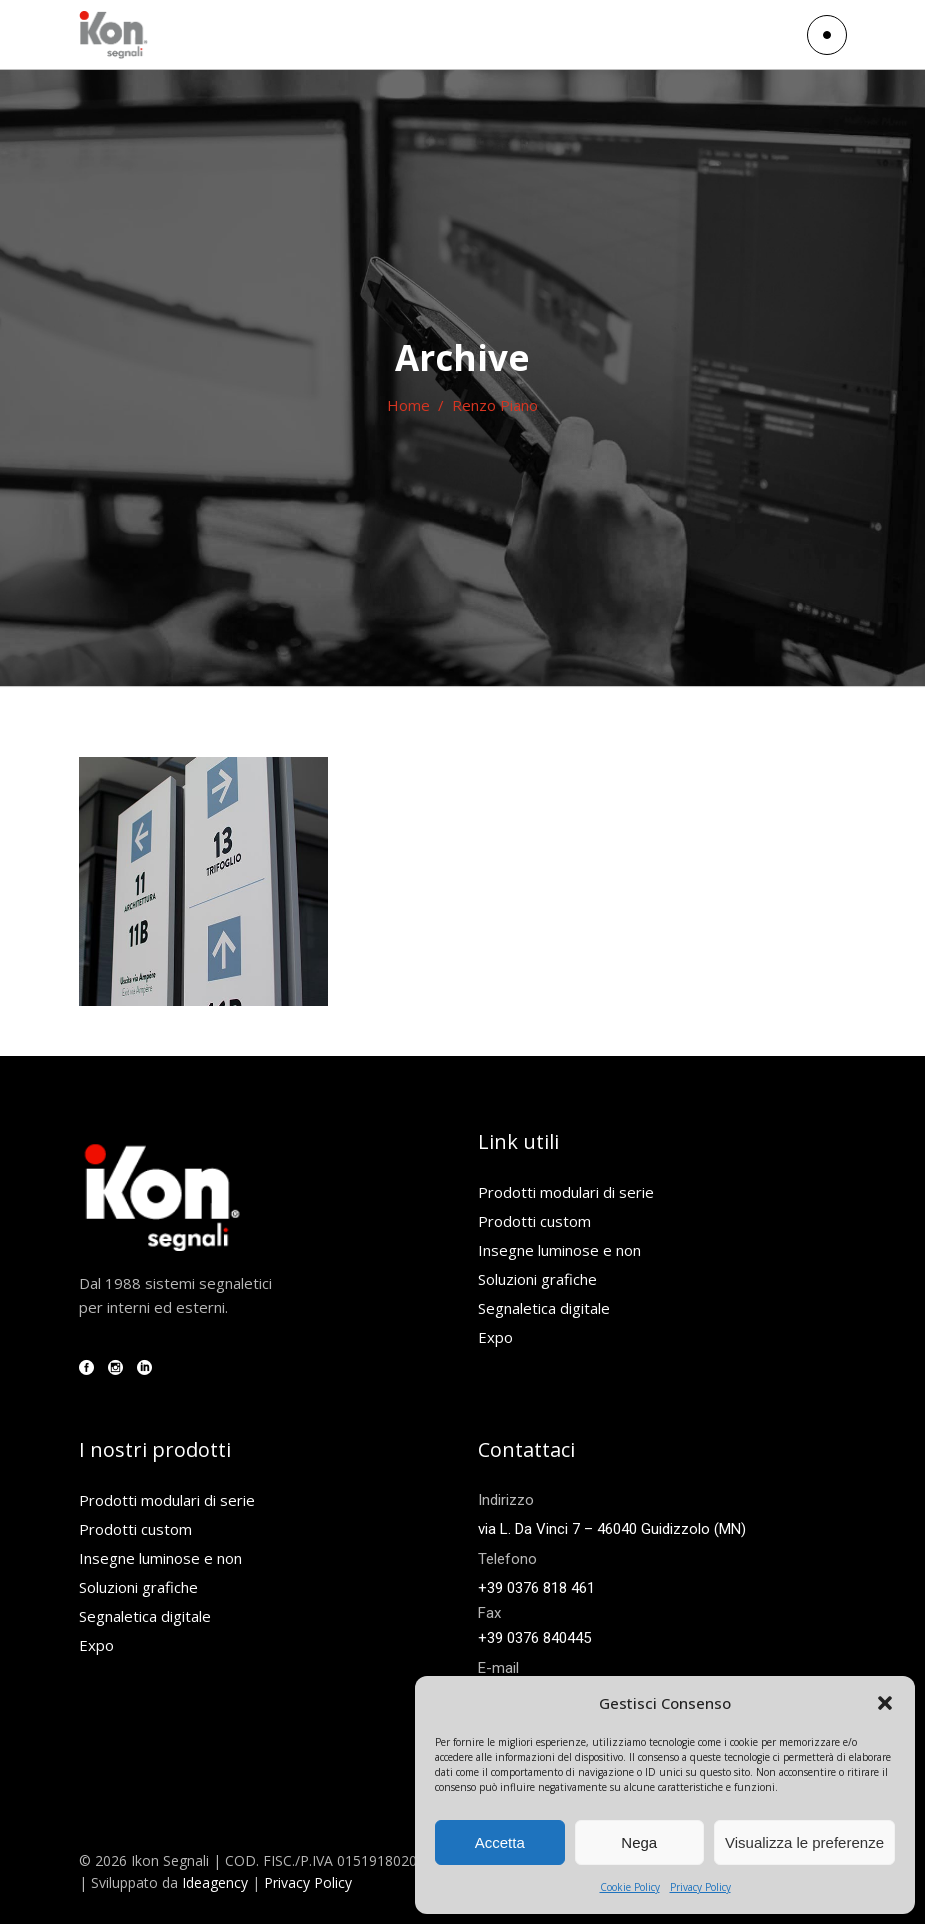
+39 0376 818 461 (536, 1588)
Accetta (500, 1842)
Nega (639, 1842)
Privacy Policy (700, 1887)
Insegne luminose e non (559, 1250)
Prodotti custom (534, 1221)
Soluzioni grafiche (537, 1279)
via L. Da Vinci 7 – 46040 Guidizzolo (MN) (612, 1529)
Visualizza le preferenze (804, 1842)
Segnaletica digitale (544, 1308)
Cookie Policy (630, 1887)
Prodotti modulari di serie (566, 1192)
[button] (885, 1703)
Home (408, 405)
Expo (495, 1337)
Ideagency (215, 1882)
